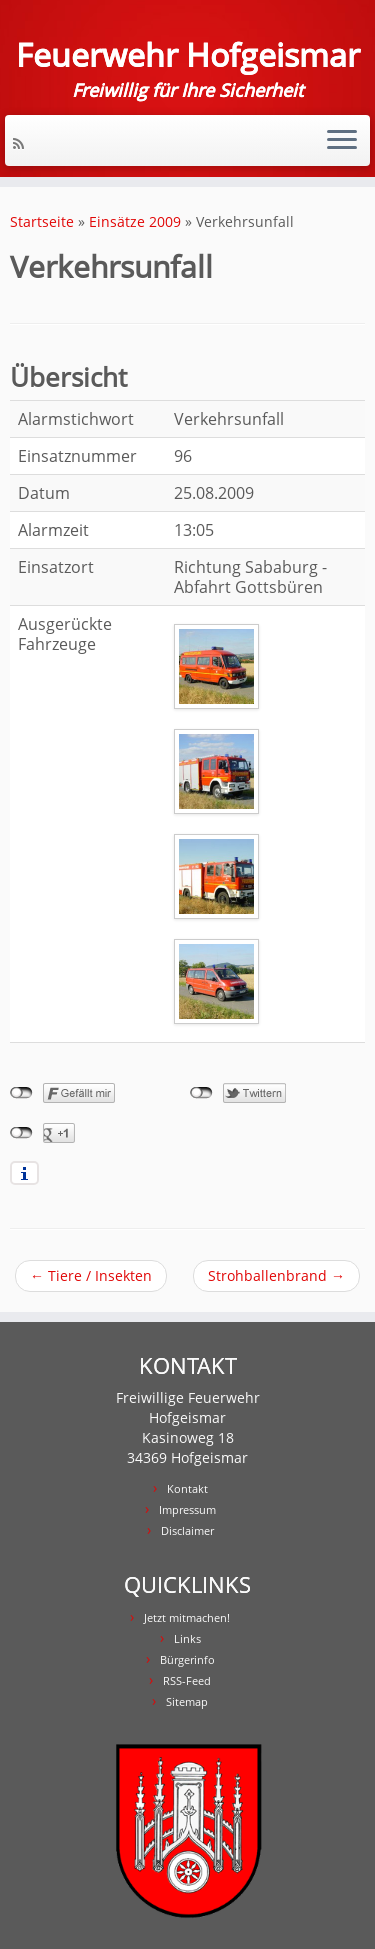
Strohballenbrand (276, 1275)
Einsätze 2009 (135, 221)
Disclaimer (187, 1530)
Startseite (42, 221)
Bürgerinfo (187, 1659)
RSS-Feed (187, 1680)
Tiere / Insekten (91, 1275)
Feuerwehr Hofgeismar (188, 55)
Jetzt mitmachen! (187, 1617)
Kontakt (187, 1488)
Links (187, 1638)
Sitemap (187, 1701)
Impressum (187, 1509)
